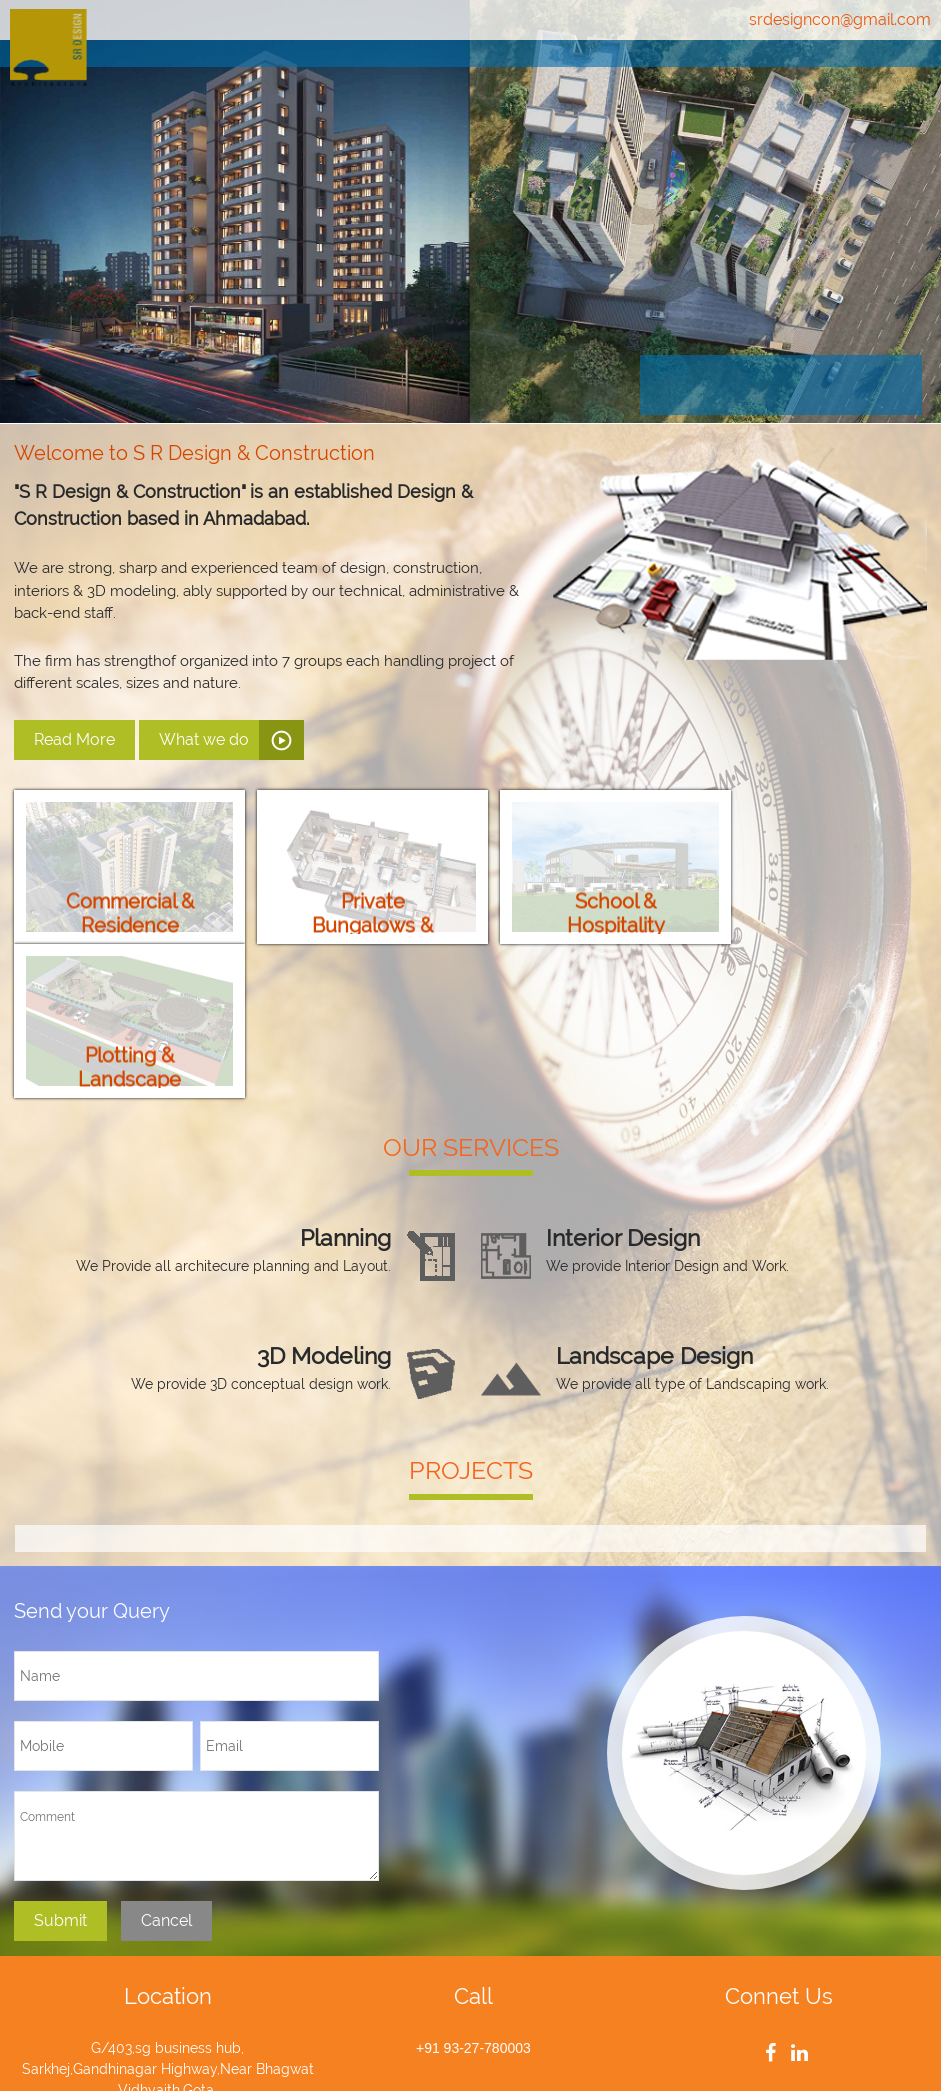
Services (629, 74)
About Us (501, 74)
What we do (204, 739)
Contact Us (883, 74)
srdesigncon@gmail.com (840, 19)
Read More (74, 739)
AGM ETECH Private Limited (684, 2050)
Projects (751, 74)
